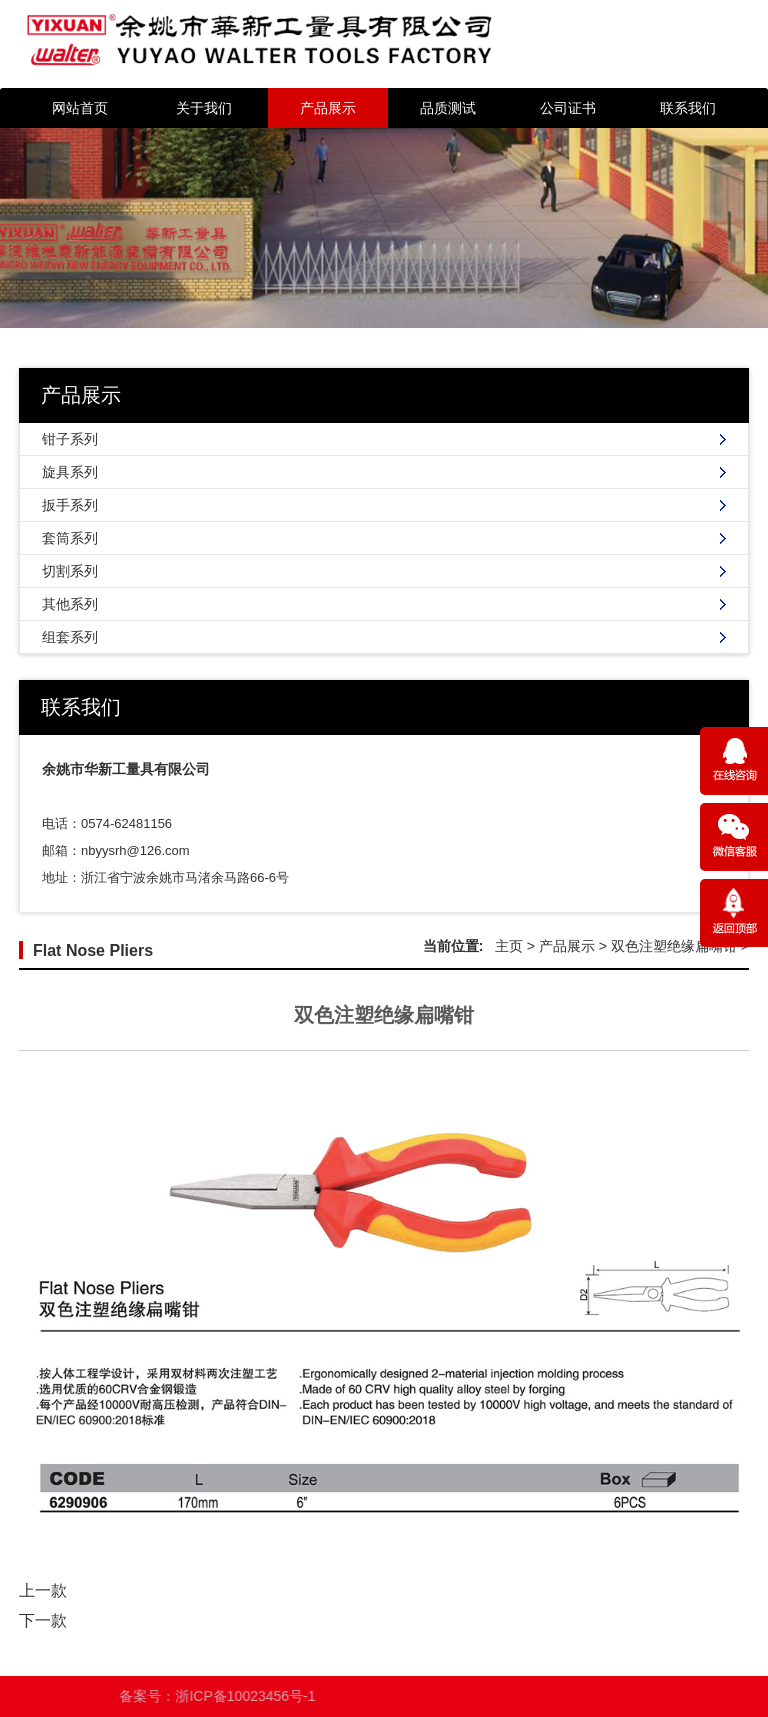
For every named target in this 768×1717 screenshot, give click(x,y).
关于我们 (204, 108)
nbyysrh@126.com (135, 850)
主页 (509, 946)
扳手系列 (70, 505)
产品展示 (328, 108)
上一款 (43, 1590)
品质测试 (448, 108)
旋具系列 (70, 472)
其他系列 (70, 604)
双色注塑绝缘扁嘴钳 (674, 946)
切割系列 (70, 571)
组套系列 (70, 637)
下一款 (43, 1620)
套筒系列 (70, 538)
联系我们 (688, 108)
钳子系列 (70, 439)
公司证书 (568, 108)
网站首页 (80, 108)
